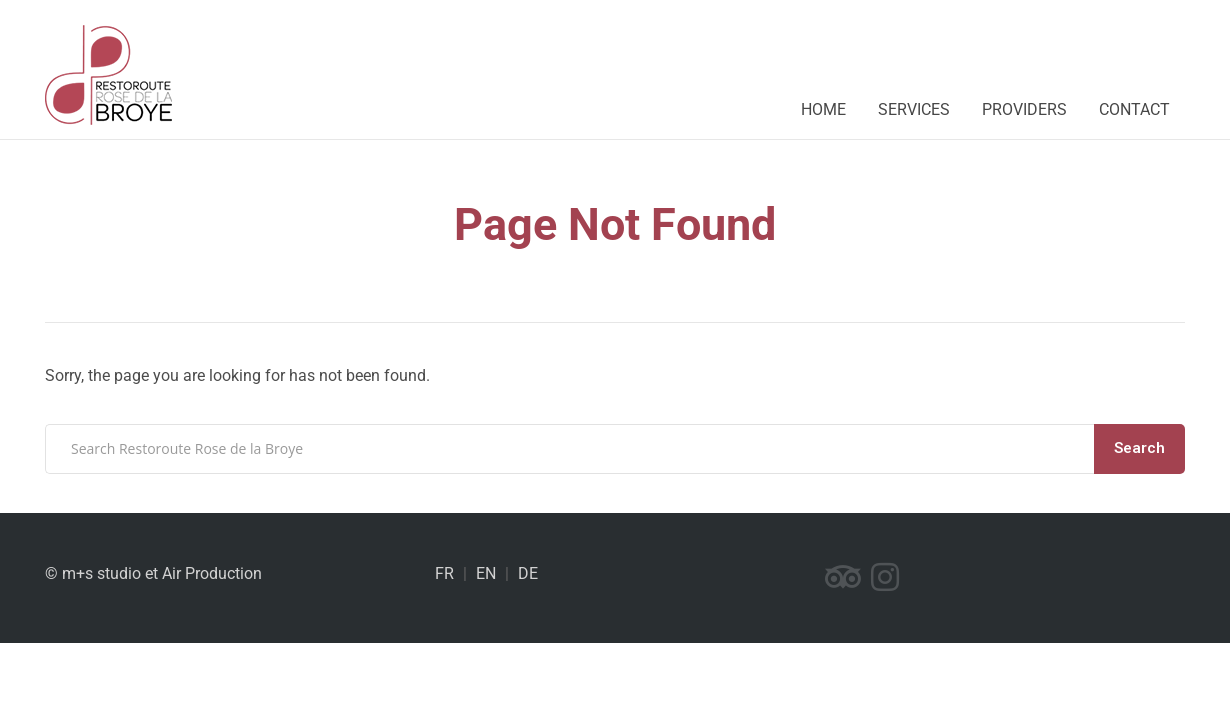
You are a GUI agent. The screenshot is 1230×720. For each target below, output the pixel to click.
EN (486, 573)
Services (914, 109)
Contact (1134, 109)
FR (444, 573)
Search (1139, 448)
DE (528, 573)
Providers (1024, 109)
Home (823, 109)
